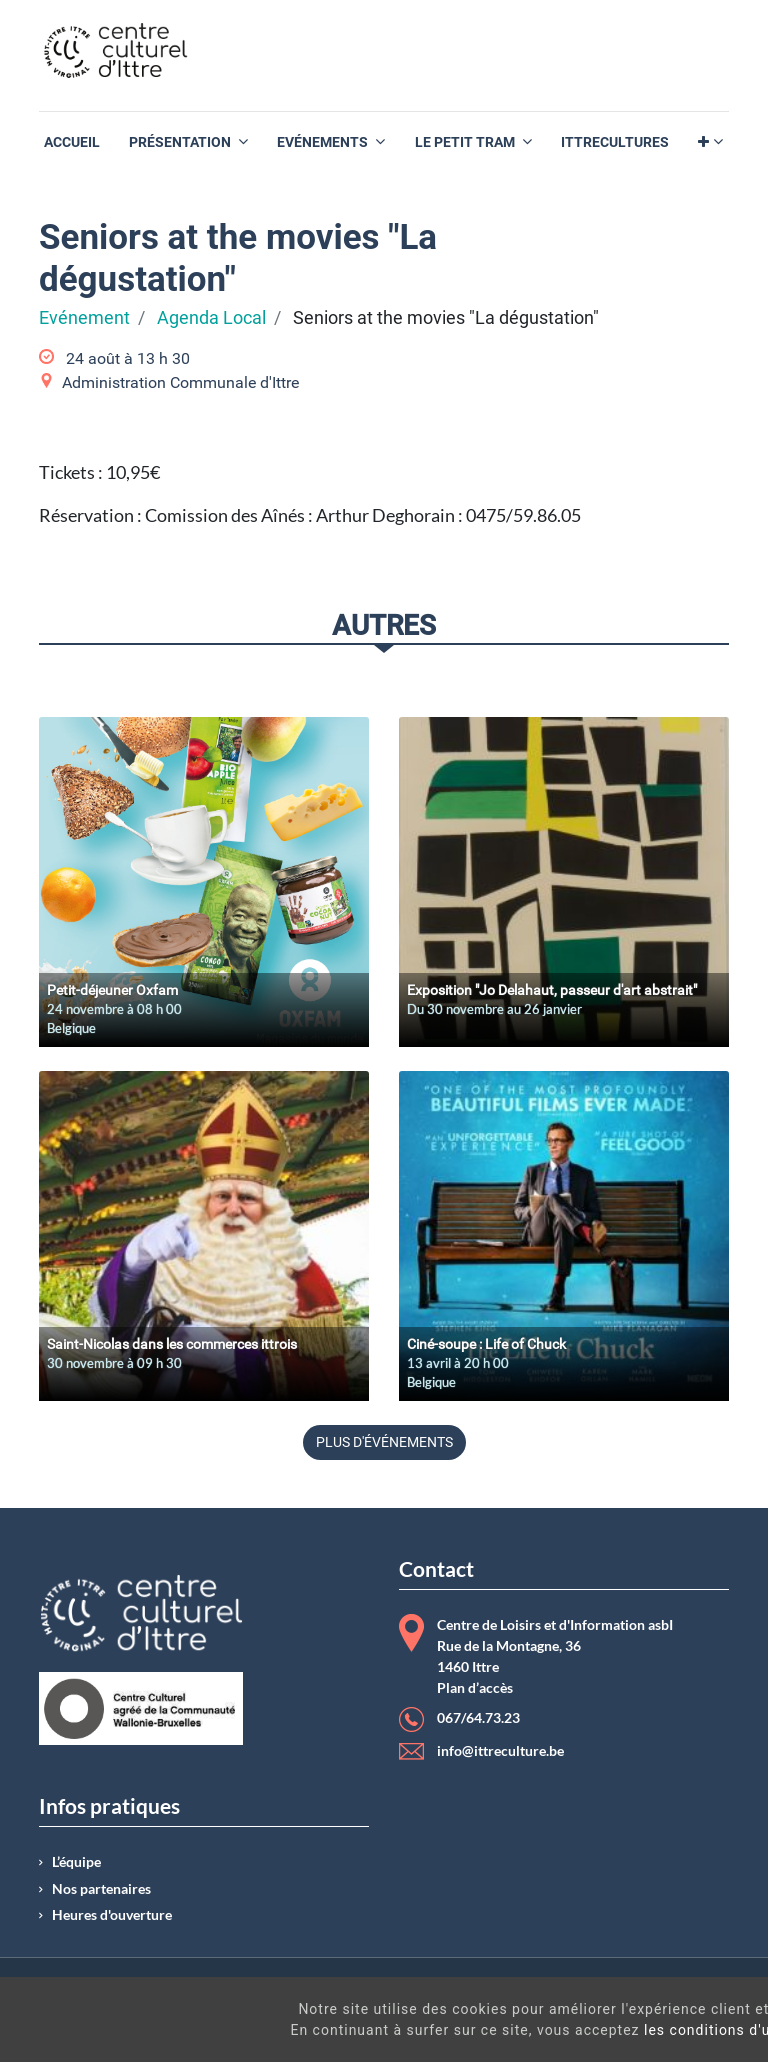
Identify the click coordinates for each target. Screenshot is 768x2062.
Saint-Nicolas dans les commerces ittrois (172, 1344)
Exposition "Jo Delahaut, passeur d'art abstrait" (552, 990)
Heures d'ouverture (112, 1915)
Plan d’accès (475, 1688)
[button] (710, 142)
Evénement (84, 318)
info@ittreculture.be (500, 1751)
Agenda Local (211, 318)
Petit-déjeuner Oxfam (112, 990)
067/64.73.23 (478, 1718)
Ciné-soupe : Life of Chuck (486, 1344)
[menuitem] (72, 142)
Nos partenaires (101, 1889)
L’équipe (76, 1862)
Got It (680, 2041)
